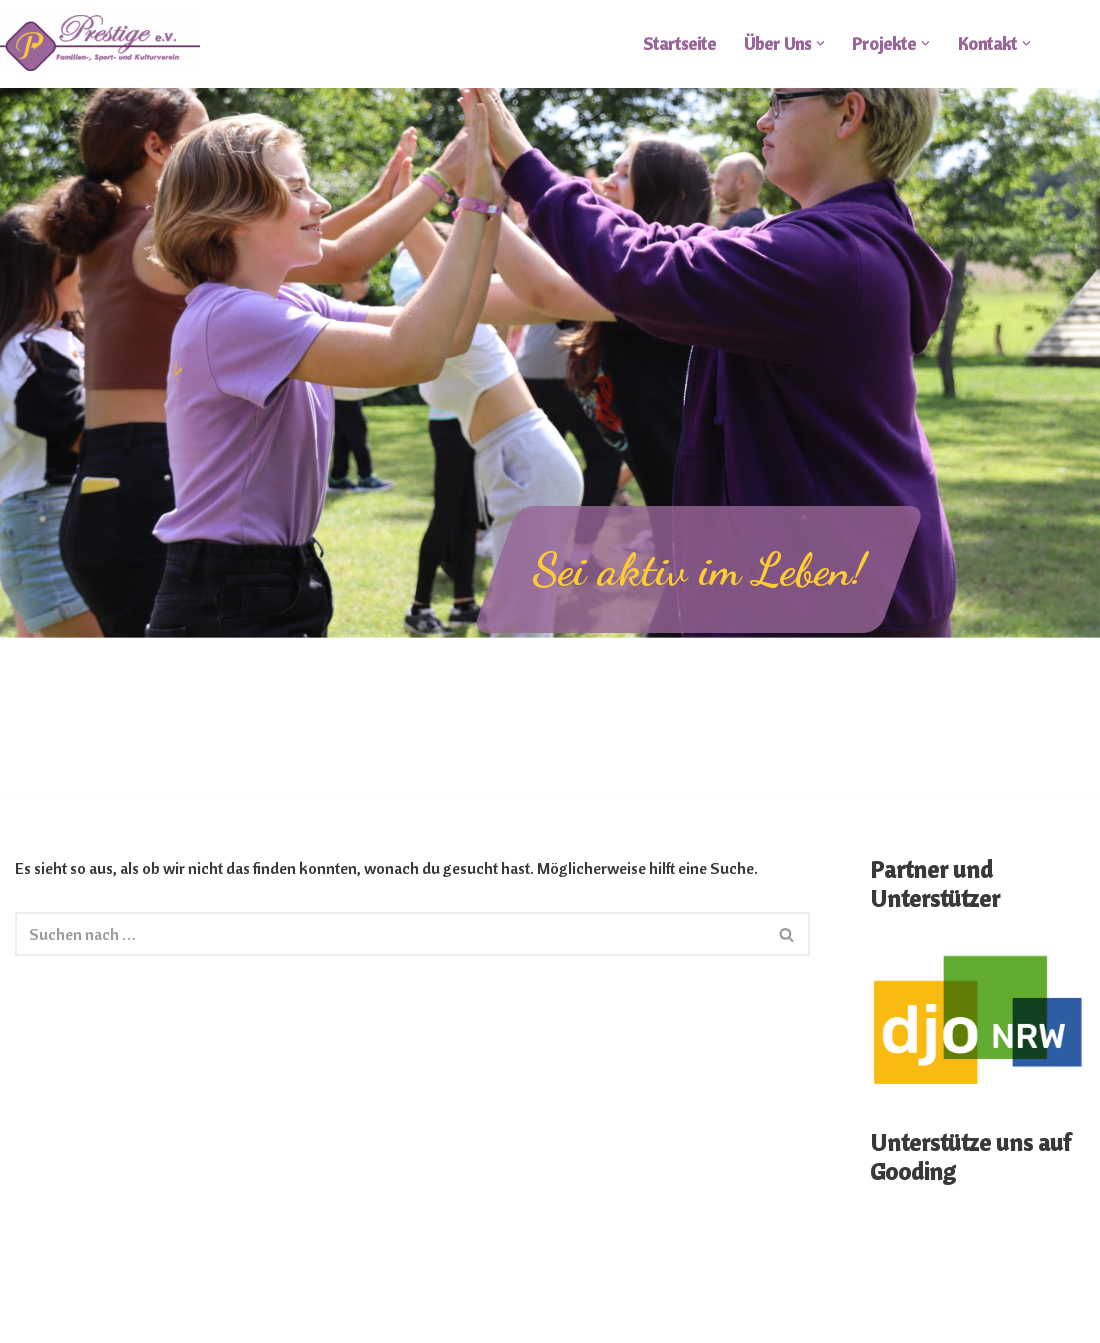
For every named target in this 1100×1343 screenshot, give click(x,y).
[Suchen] (390, 934)
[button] (820, 43)
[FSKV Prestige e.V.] (100, 43)
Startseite (679, 43)
